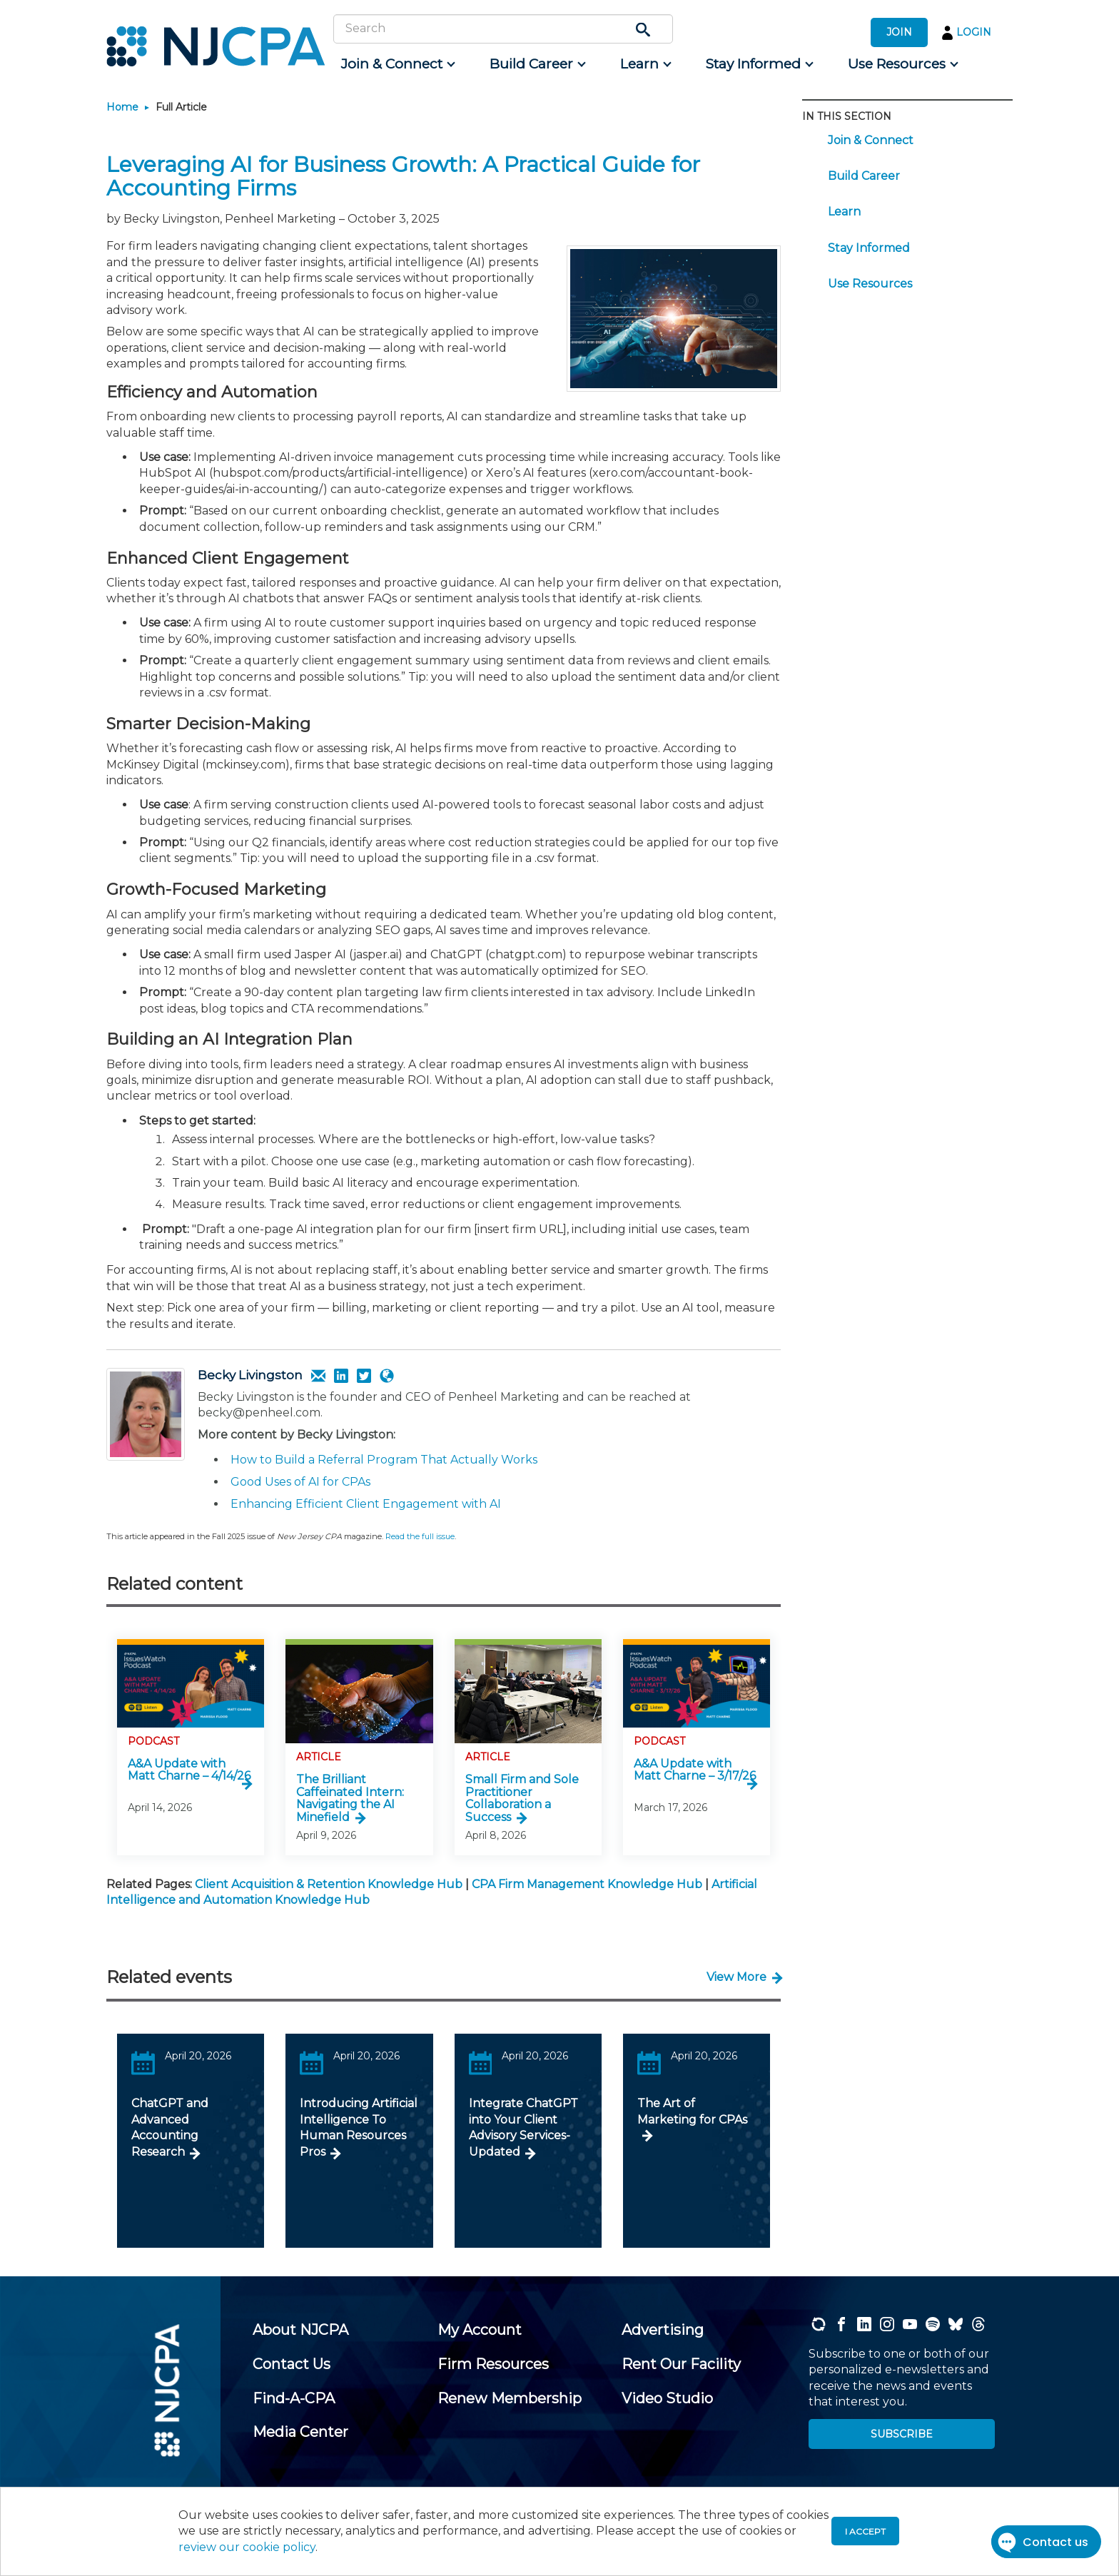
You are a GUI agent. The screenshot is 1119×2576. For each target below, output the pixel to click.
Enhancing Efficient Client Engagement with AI (366, 1504)
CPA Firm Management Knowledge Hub (587, 1884)
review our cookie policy (246, 2547)
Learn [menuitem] (844, 211)
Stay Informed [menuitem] (869, 248)
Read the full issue (420, 1536)
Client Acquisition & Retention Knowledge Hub (328, 1884)
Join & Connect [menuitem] (870, 140)
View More (736, 1977)
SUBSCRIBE (902, 2434)
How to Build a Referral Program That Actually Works (384, 1459)
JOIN (899, 32)
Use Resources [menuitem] (870, 283)
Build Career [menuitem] (864, 176)
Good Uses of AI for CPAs (300, 1482)
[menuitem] (397, 64)
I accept (865, 2531)
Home (122, 107)
